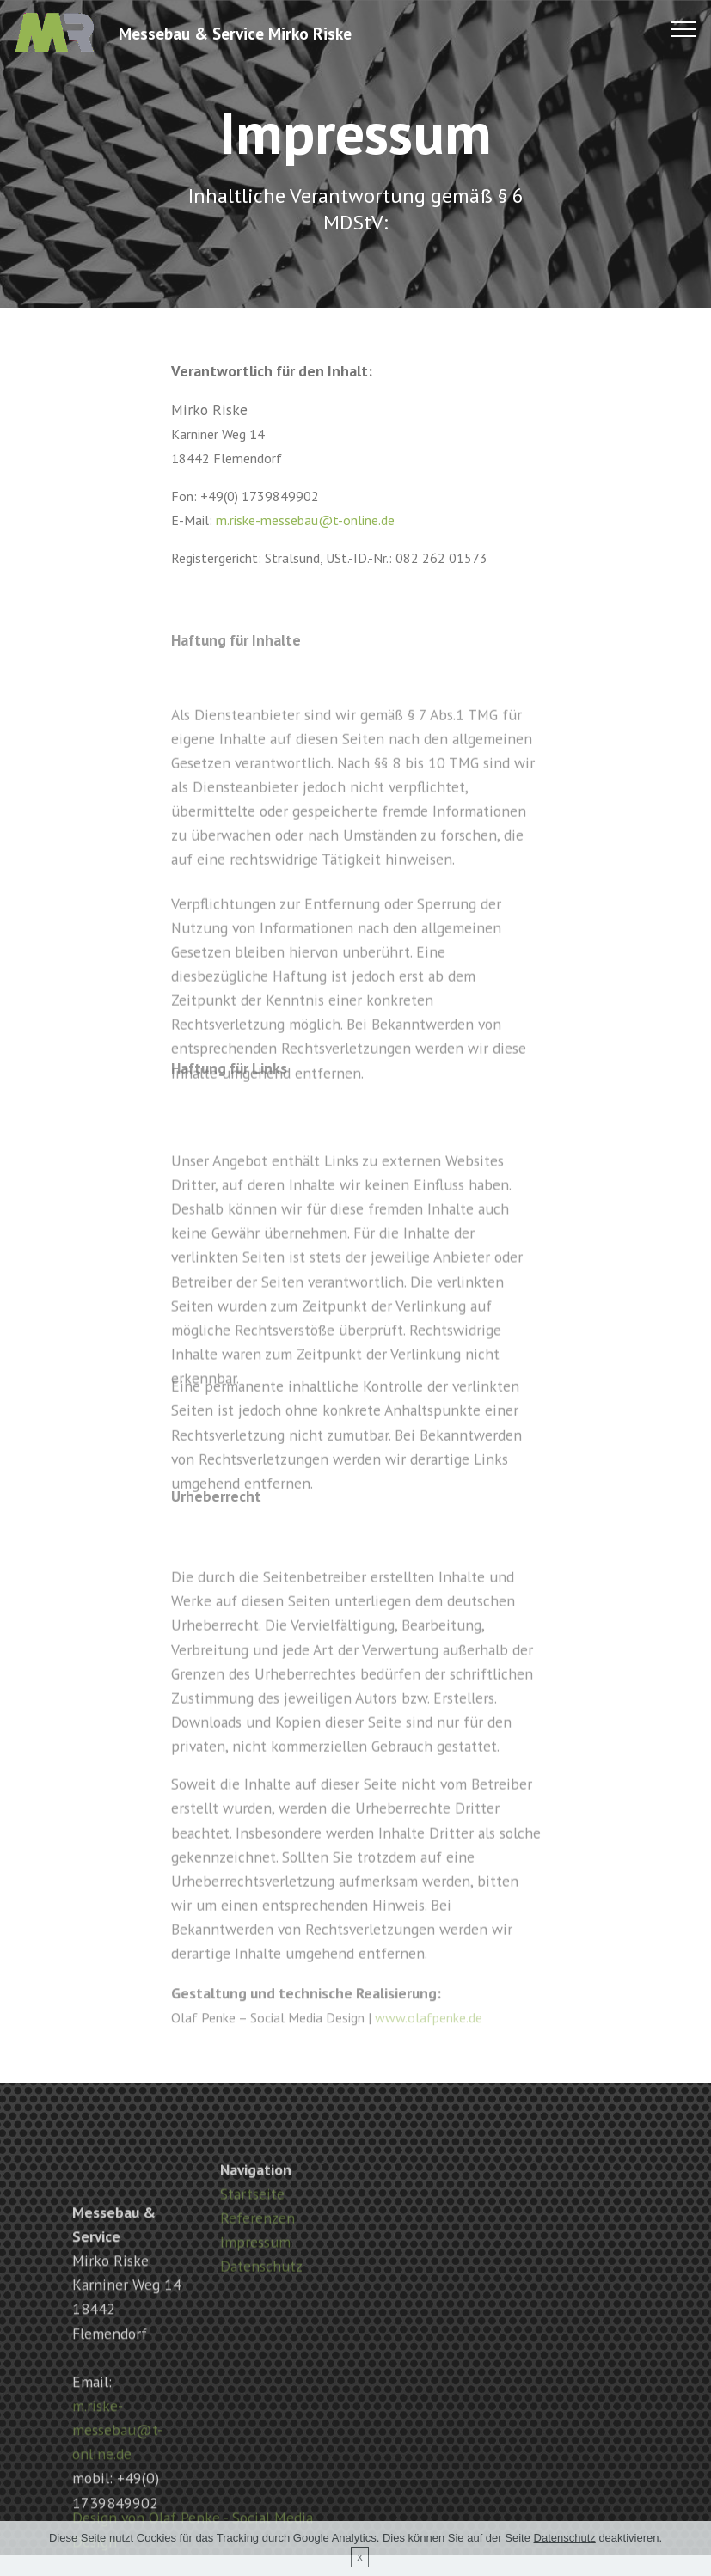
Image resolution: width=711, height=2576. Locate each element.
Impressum (255, 2271)
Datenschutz (261, 2295)
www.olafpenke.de (428, 2026)
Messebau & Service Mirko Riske (235, 33)
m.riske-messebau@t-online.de (305, 520)
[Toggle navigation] (684, 28)
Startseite (252, 2223)
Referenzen (257, 2247)
